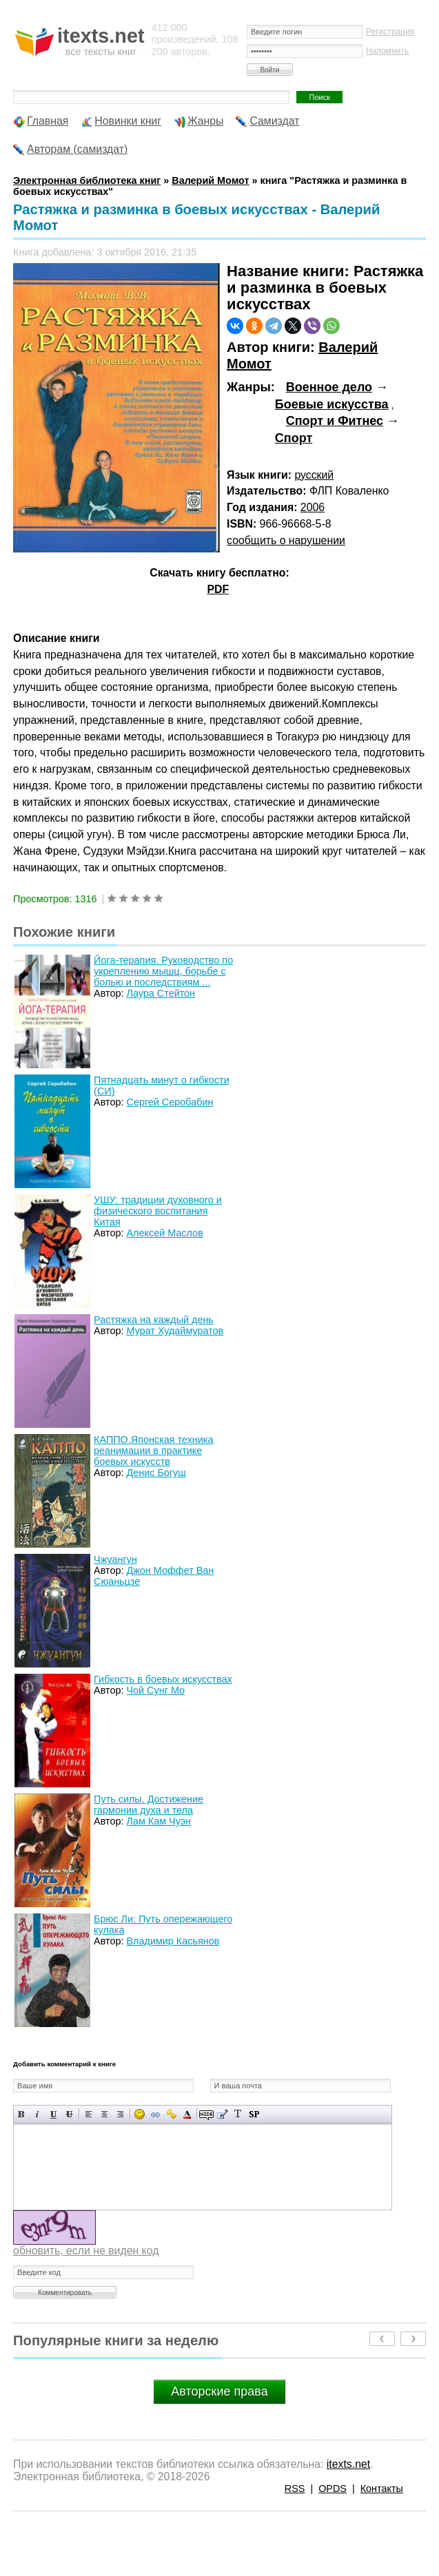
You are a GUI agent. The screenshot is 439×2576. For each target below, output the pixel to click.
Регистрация (390, 32)
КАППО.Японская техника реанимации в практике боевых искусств (153, 1450)
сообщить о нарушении (286, 540)
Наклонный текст (37, 2114)
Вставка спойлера (254, 2114)
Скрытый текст (206, 2114)
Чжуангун (115, 1559)
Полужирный (22, 2114)
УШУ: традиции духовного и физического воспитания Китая (158, 1210)
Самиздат (274, 121)
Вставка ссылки (155, 2114)
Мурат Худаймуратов (174, 1330)
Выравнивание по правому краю (120, 2114)
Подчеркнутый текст (53, 2114)
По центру (104, 2114)
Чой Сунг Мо (155, 1690)
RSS (295, 2488)
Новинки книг (127, 121)
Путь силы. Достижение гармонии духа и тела (148, 1805)
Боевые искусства (332, 404)
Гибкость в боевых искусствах (163, 1679)
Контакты (381, 2488)
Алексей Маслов (164, 1232)
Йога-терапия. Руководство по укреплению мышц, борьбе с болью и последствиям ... (163, 971)
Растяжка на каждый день (154, 1319)
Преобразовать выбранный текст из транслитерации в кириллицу (238, 2114)
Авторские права (219, 2391)
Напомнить (387, 51)
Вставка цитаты (222, 2114)
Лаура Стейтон (160, 993)
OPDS (332, 2488)
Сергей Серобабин (169, 1102)
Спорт (293, 438)
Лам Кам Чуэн (158, 1821)
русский (314, 475)
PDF (218, 589)
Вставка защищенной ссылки (171, 2114)
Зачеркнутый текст (69, 2114)
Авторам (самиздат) (77, 149)
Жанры (205, 121)
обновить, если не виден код (86, 2250)
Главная (47, 121)
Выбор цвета (187, 2114)
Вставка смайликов (139, 2114)
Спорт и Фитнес (334, 421)
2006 (312, 507)
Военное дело (329, 387)
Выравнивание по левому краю (88, 2114)
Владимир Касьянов (172, 1940)
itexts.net (348, 2464)
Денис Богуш (155, 1472)
